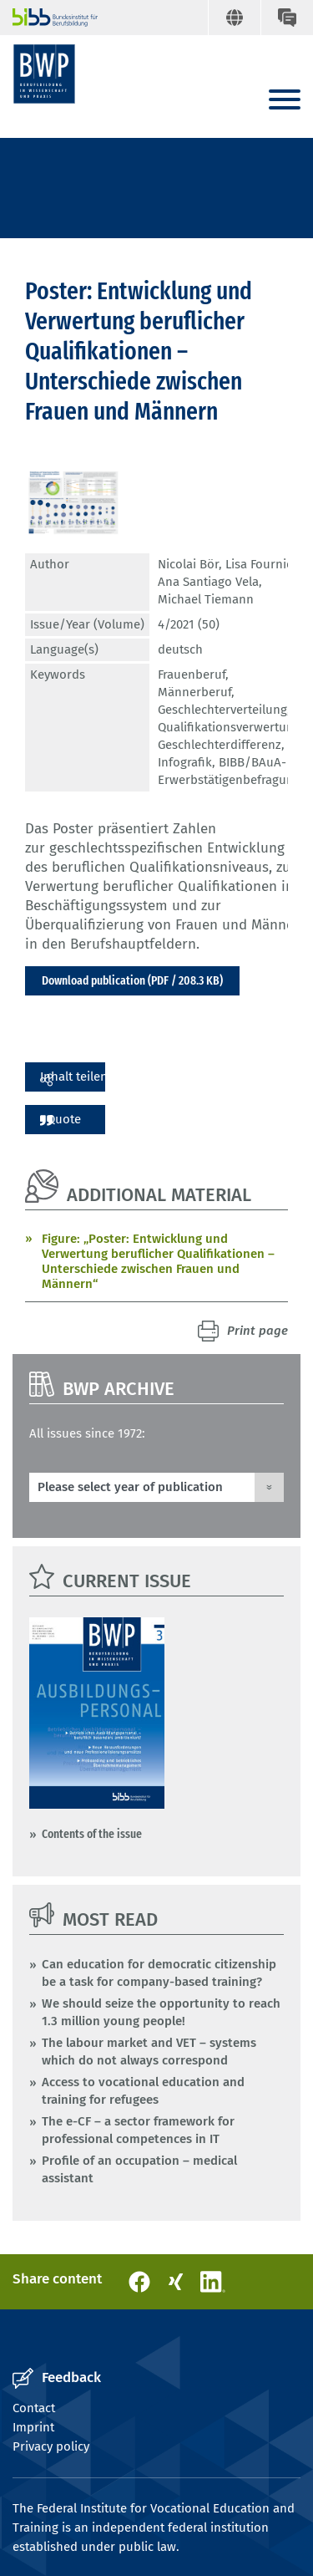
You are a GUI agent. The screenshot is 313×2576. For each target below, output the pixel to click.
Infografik (185, 762)
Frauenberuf (191, 674)
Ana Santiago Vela (208, 581)
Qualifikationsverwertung (229, 727)
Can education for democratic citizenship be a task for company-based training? (159, 1973)
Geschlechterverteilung (222, 709)
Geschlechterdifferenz (219, 744)
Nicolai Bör (188, 564)
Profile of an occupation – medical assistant (139, 2169)
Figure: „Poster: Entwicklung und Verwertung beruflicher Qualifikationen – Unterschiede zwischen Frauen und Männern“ (158, 1261)
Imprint (33, 2427)
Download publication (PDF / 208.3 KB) (132, 980)
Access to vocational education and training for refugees (143, 2091)
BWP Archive (118, 1388)
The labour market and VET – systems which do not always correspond (149, 2051)
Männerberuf (194, 692)
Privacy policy (51, 2446)
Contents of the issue (92, 1833)
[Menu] (284, 101)
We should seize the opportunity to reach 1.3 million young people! (161, 2012)
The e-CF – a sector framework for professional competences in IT (138, 2130)
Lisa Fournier (261, 564)
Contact (34, 2408)
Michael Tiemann (206, 599)
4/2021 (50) (189, 624)
